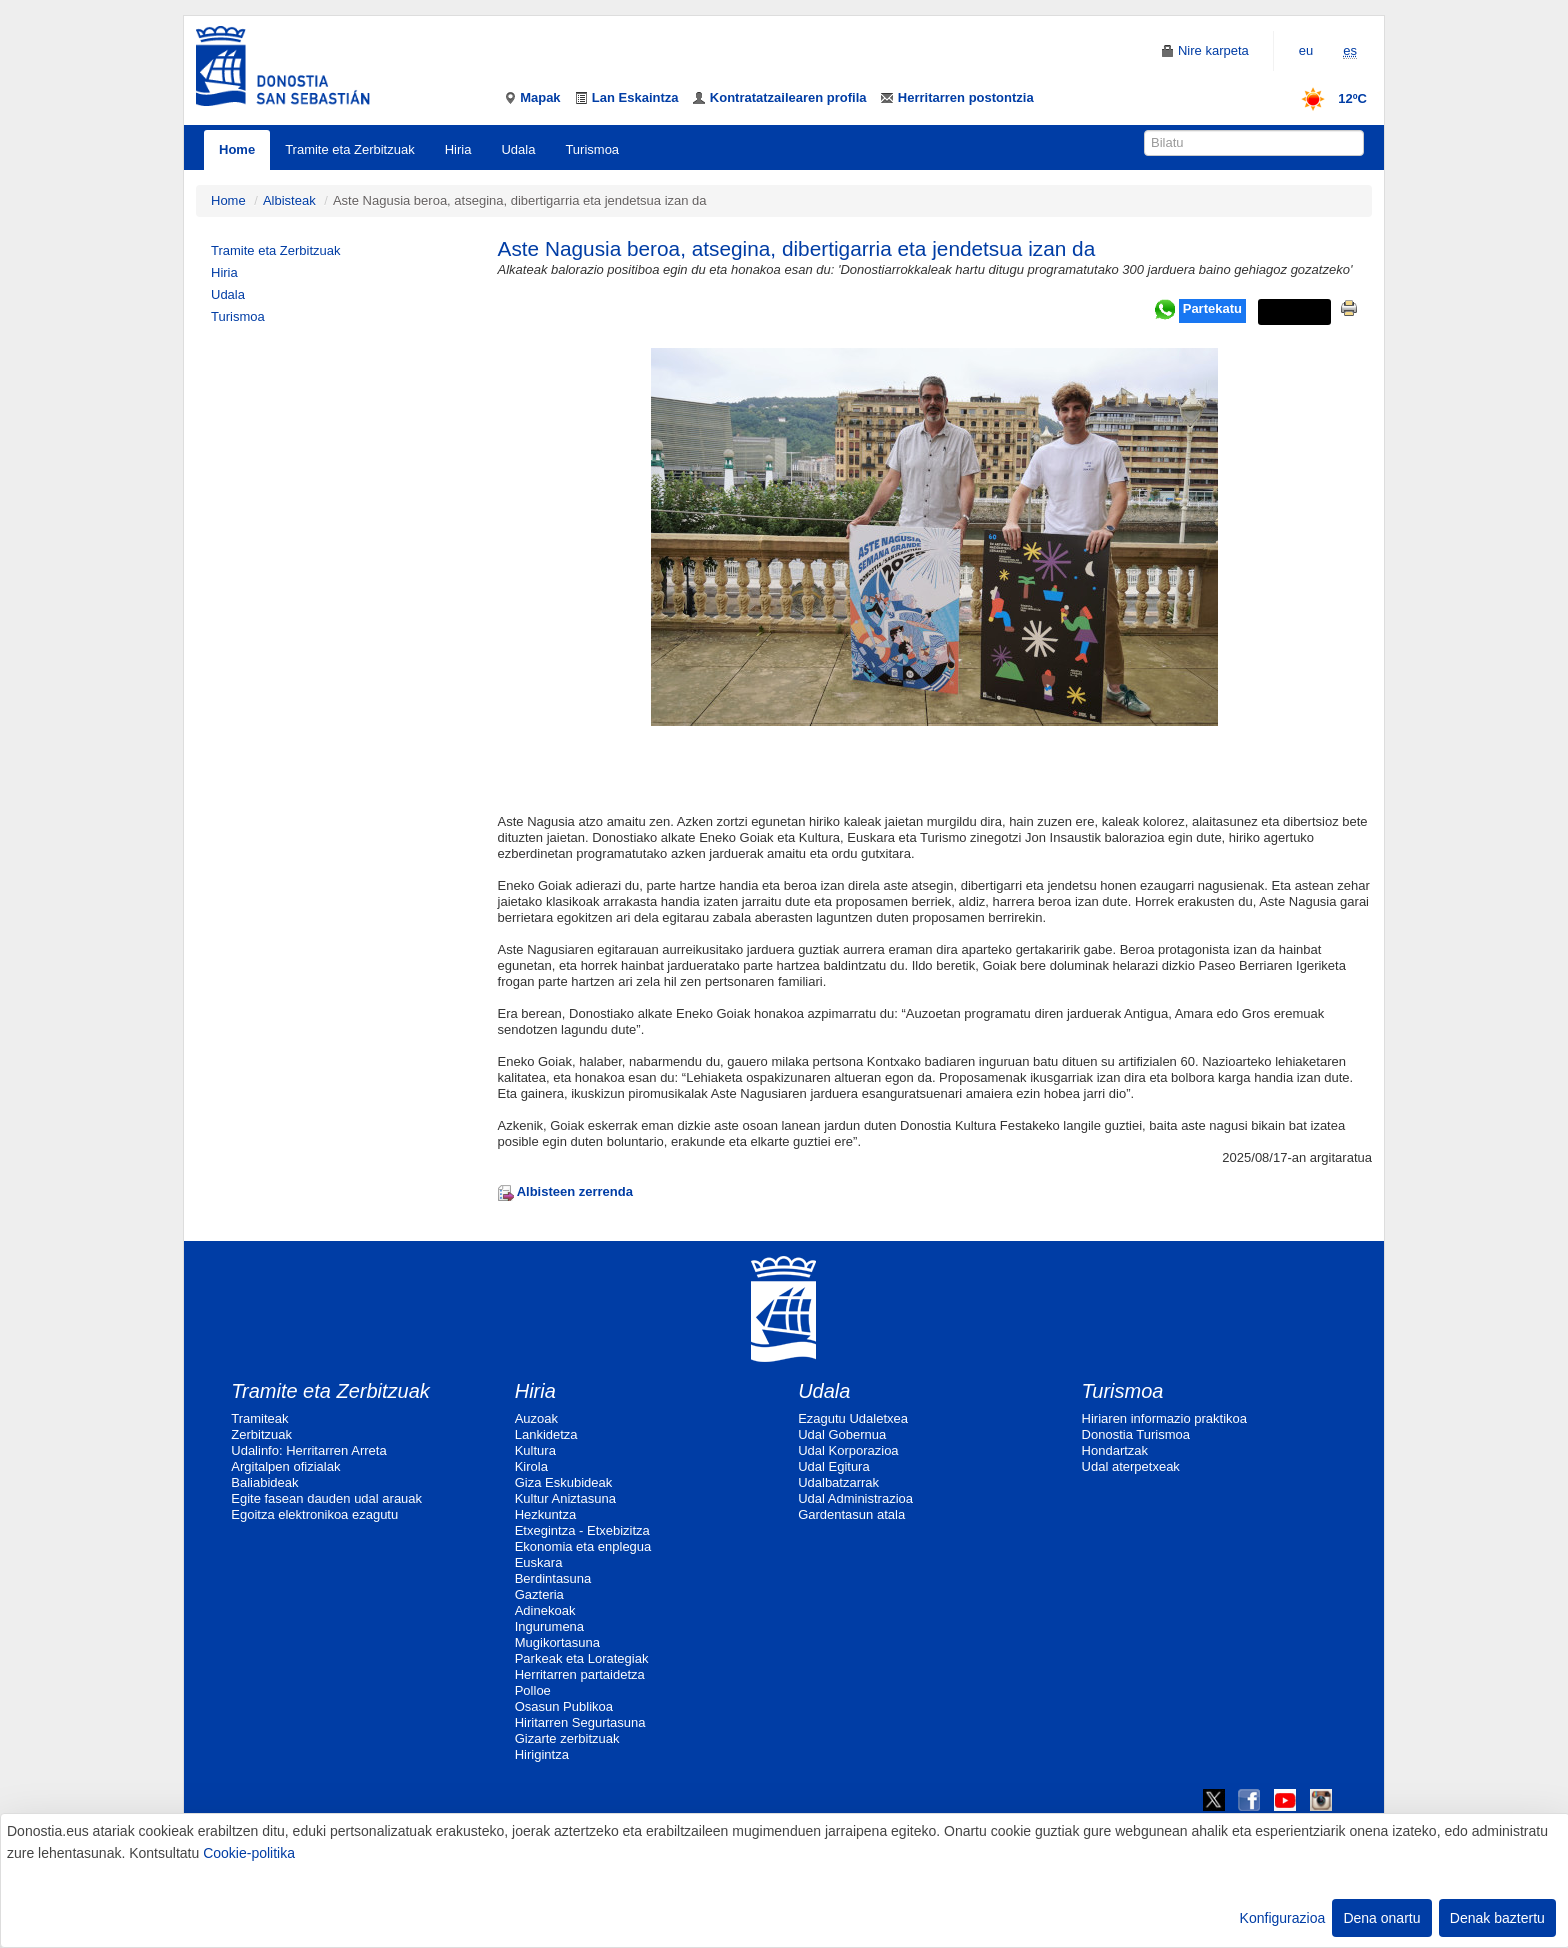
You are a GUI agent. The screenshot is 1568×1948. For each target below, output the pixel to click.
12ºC (1327, 98)
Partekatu (1212, 308)
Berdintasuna (553, 1578)
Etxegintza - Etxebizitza (582, 1530)
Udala (518, 149)
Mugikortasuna (557, 1642)
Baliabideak (264, 1482)
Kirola (531, 1466)
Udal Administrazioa (855, 1498)
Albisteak (289, 200)
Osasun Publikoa (564, 1706)
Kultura (535, 1450)
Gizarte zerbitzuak (567, 1738)
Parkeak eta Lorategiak (582, 1658)
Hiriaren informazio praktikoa (1164, 1418)
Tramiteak (259, 1418)
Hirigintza (542, 1754)
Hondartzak (1115, 1450)
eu (1306, 50)
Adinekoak (545, 1610)
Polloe (533, 1690)
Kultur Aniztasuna (565, 1498)
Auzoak (536, 1418)
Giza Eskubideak (564, 1482)
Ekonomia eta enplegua (583, 1546)
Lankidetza (546, 1434)
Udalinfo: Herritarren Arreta (308, 1450)
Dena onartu (1381, 1918)
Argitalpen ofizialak (285, 1466)
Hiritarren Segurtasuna (580, 1722)
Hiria (458, 149)
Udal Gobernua (842, 1434)
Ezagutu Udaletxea (853, 1418)
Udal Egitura (834, 1466)
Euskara (539, 1562)
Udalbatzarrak (838, 1482)
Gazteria (539, 1594)
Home (237, 149)
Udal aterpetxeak (1131, 1466)
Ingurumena (549, 1626)
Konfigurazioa (1283, 1918)
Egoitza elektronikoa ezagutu (314, 1514)
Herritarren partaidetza (580, 1674)
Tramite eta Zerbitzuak (350, 149)
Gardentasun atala (851, 1514)
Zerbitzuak (261, 1434)
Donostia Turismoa (1136, 1434)
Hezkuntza (545, 1514)
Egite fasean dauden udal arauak (326, 1498)
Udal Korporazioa (848, 1450)
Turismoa (592, 149)
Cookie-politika (249, 1853)
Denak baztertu (1497, 1918)
